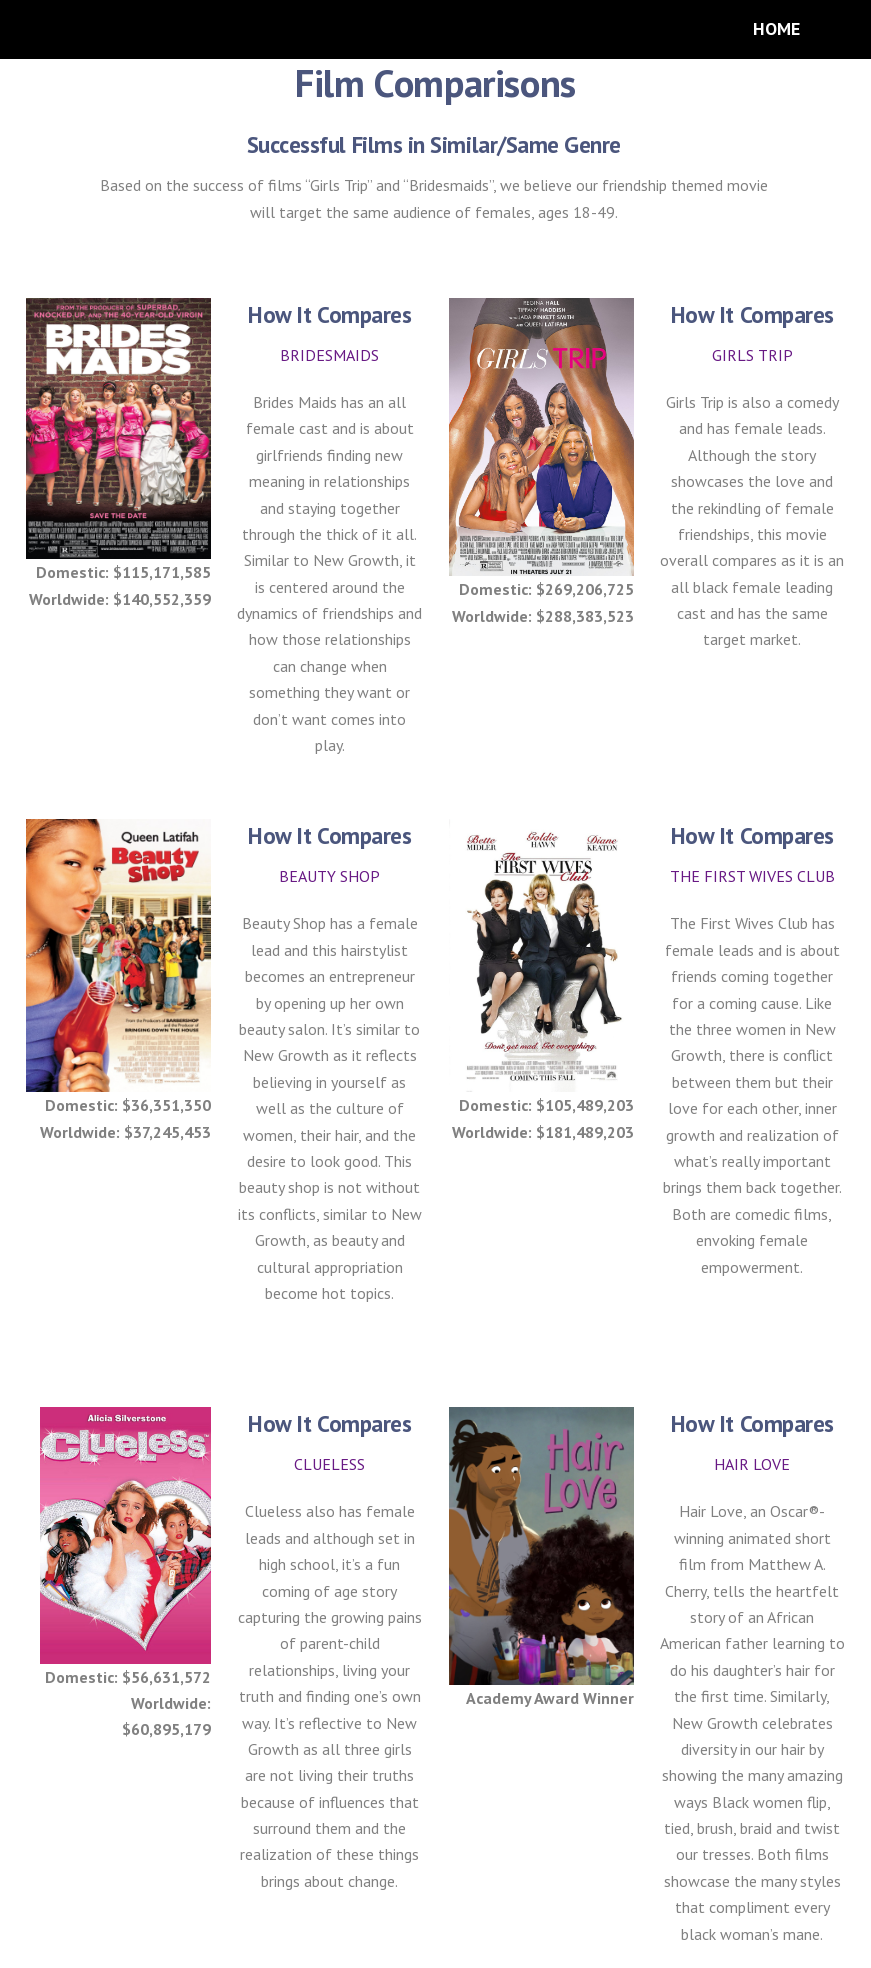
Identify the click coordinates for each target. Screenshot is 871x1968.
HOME (776, 28)
